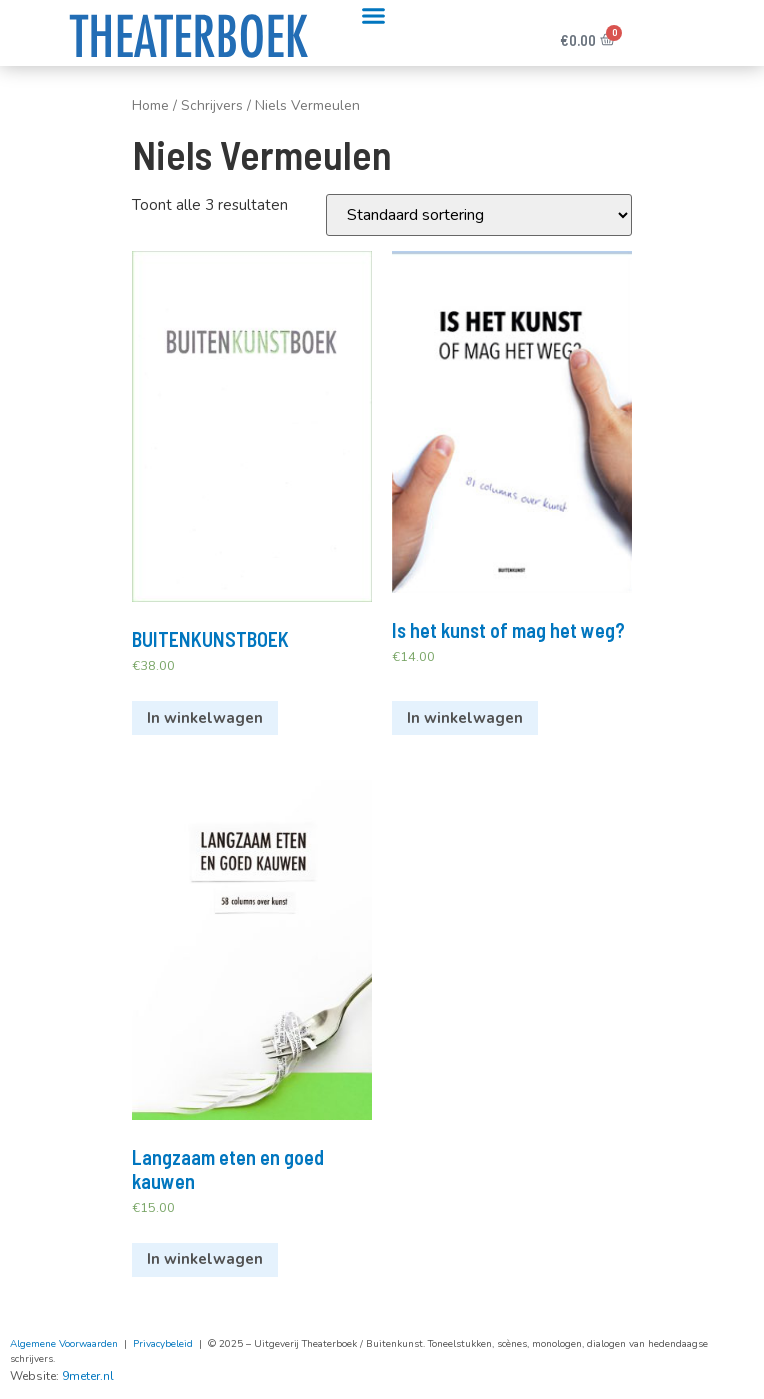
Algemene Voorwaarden (64, 1344)
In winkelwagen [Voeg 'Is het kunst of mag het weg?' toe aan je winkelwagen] (465, 718)
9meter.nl (88, 1376)
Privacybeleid (163, 1344)
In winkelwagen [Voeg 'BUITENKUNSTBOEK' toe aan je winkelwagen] (205, 718)
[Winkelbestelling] (479, 215)
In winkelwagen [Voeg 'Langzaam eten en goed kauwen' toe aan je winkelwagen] (205, 1259)
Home (150, 105)
